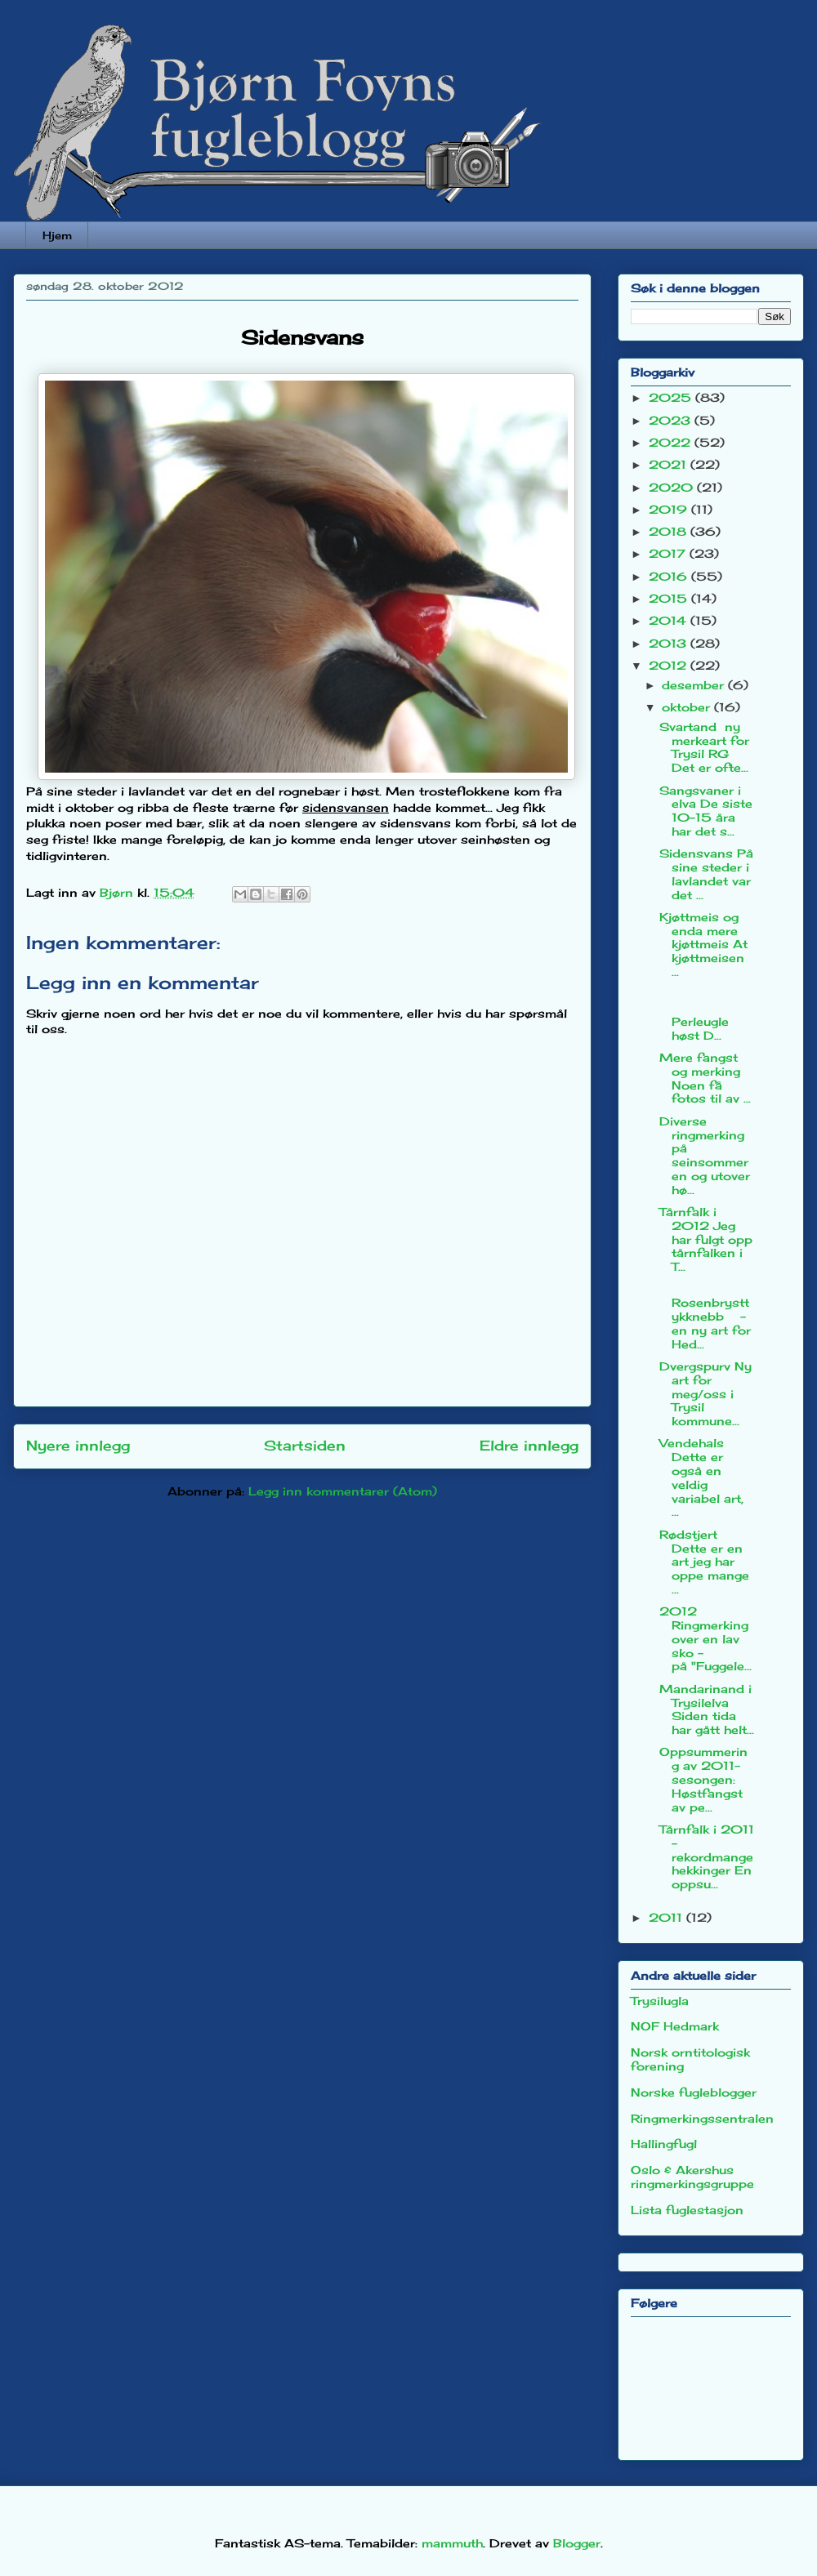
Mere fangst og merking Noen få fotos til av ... (705, 1077)
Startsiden (305, 1445)
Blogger (576, 2543)
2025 (672, 397)
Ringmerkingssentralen (702, 2118)
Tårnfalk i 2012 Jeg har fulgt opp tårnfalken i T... (705, 1239)
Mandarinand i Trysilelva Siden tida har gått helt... (706, 1709)
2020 (673, 487)
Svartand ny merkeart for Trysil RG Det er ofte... (704, 747)
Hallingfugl (664, 2143)
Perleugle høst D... (706, 1014)
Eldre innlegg (529, 1445)
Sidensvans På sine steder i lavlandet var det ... (706, 873)
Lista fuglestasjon (687, 2210)
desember (695, 685)
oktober (688, 707)
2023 (671, 420)
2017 (669, 553)
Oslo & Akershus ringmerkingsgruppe (692, 2176)
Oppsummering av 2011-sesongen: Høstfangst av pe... (703, 1779)
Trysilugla (660, 2001)
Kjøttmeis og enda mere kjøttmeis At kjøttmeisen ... (703, 944)
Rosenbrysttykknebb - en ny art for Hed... (705, 1316)
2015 (670, 598)
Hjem (57, 235)
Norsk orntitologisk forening (690, 2059)
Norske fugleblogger (694, 2092)
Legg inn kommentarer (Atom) (342, 1491)
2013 (669, 643)
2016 (670, 576)
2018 (669, 531)
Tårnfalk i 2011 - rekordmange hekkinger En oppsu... (706, 1856)
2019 (670, 509)
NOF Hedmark (675, 2026)
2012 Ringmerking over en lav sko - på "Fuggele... (705, 1638)
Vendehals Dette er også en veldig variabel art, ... (701, 1477)
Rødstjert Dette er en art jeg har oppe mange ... (704, 1561)
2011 (667, 1917)
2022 (671, 442)
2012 (669, 665)
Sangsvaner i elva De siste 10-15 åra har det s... (705, 810)
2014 (669, 620)
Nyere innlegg (78, 1445)
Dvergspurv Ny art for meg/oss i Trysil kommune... (705, 1393)
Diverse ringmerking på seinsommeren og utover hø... (704, 1155)
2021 (669, 464)
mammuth (452, 2543)
